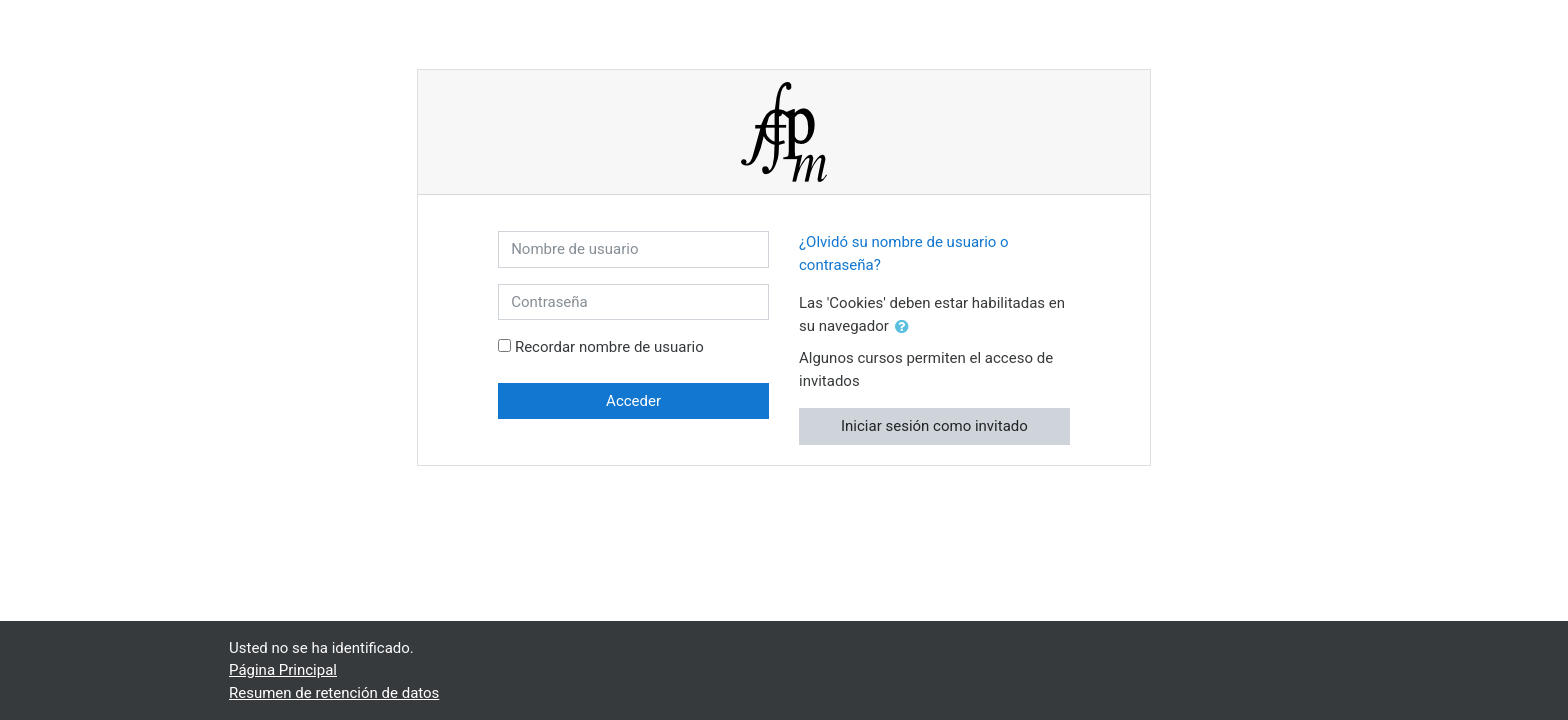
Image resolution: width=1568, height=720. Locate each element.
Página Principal (283, 670)
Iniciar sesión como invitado (934, 426)
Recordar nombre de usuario (609, 347)
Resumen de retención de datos (334, 693)
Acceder (633, 401)
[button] (906, 327)
